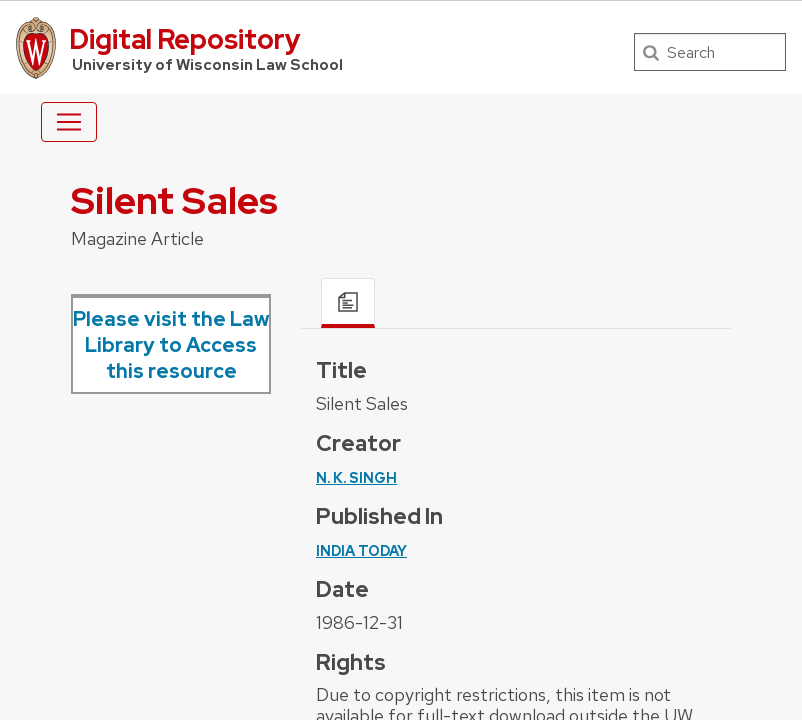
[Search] (710, 52)
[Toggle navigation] (69, 122)
